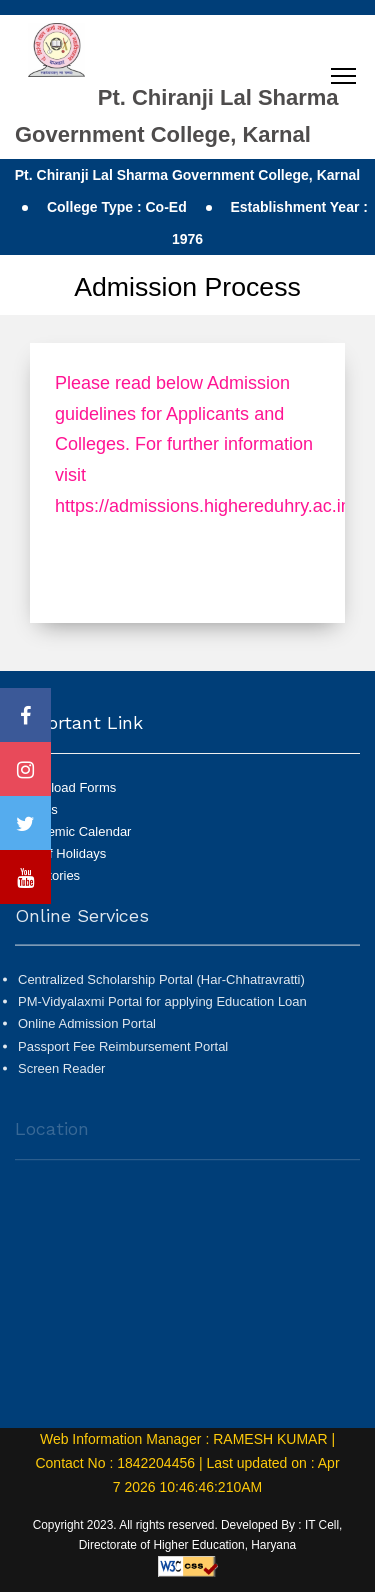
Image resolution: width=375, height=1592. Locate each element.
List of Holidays (62, 853)
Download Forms (67, 787)
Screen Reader (61, 1074)
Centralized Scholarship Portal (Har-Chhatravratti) (161, 985)
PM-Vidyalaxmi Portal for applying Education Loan (162, 1007)
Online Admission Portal (87, 1029)
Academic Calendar (74, 831)
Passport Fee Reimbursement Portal (123, 1051)
